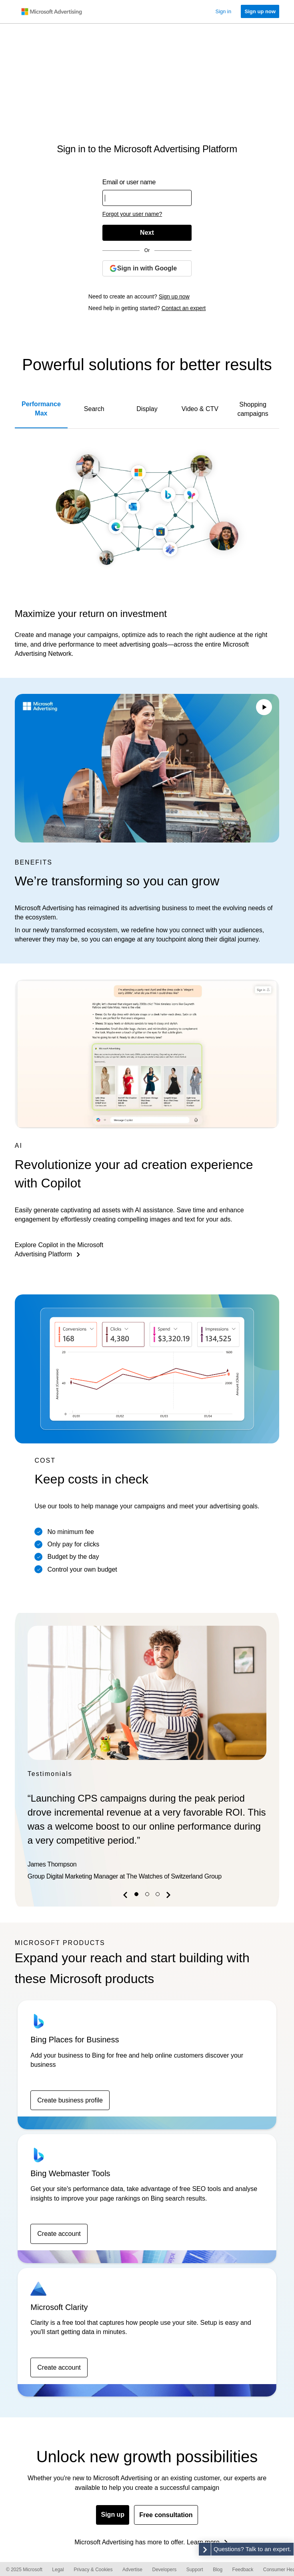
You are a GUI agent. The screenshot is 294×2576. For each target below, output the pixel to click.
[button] (126, 1896)
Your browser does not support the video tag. (147, 768)
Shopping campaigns (252, 409)
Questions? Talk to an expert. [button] (252, 2549)
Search (94, 408)
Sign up (112, 2514)
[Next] (147, 233)
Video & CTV (200, 408)
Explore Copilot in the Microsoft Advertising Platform (59, 1250)
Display (146, 408)
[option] (147, 1755)
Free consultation (165, 2514)
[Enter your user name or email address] (147, 198)
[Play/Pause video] (264, 708)
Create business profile (70, 2100)
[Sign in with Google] (147, 268)
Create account (59, 2233)
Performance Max (41, 409)
